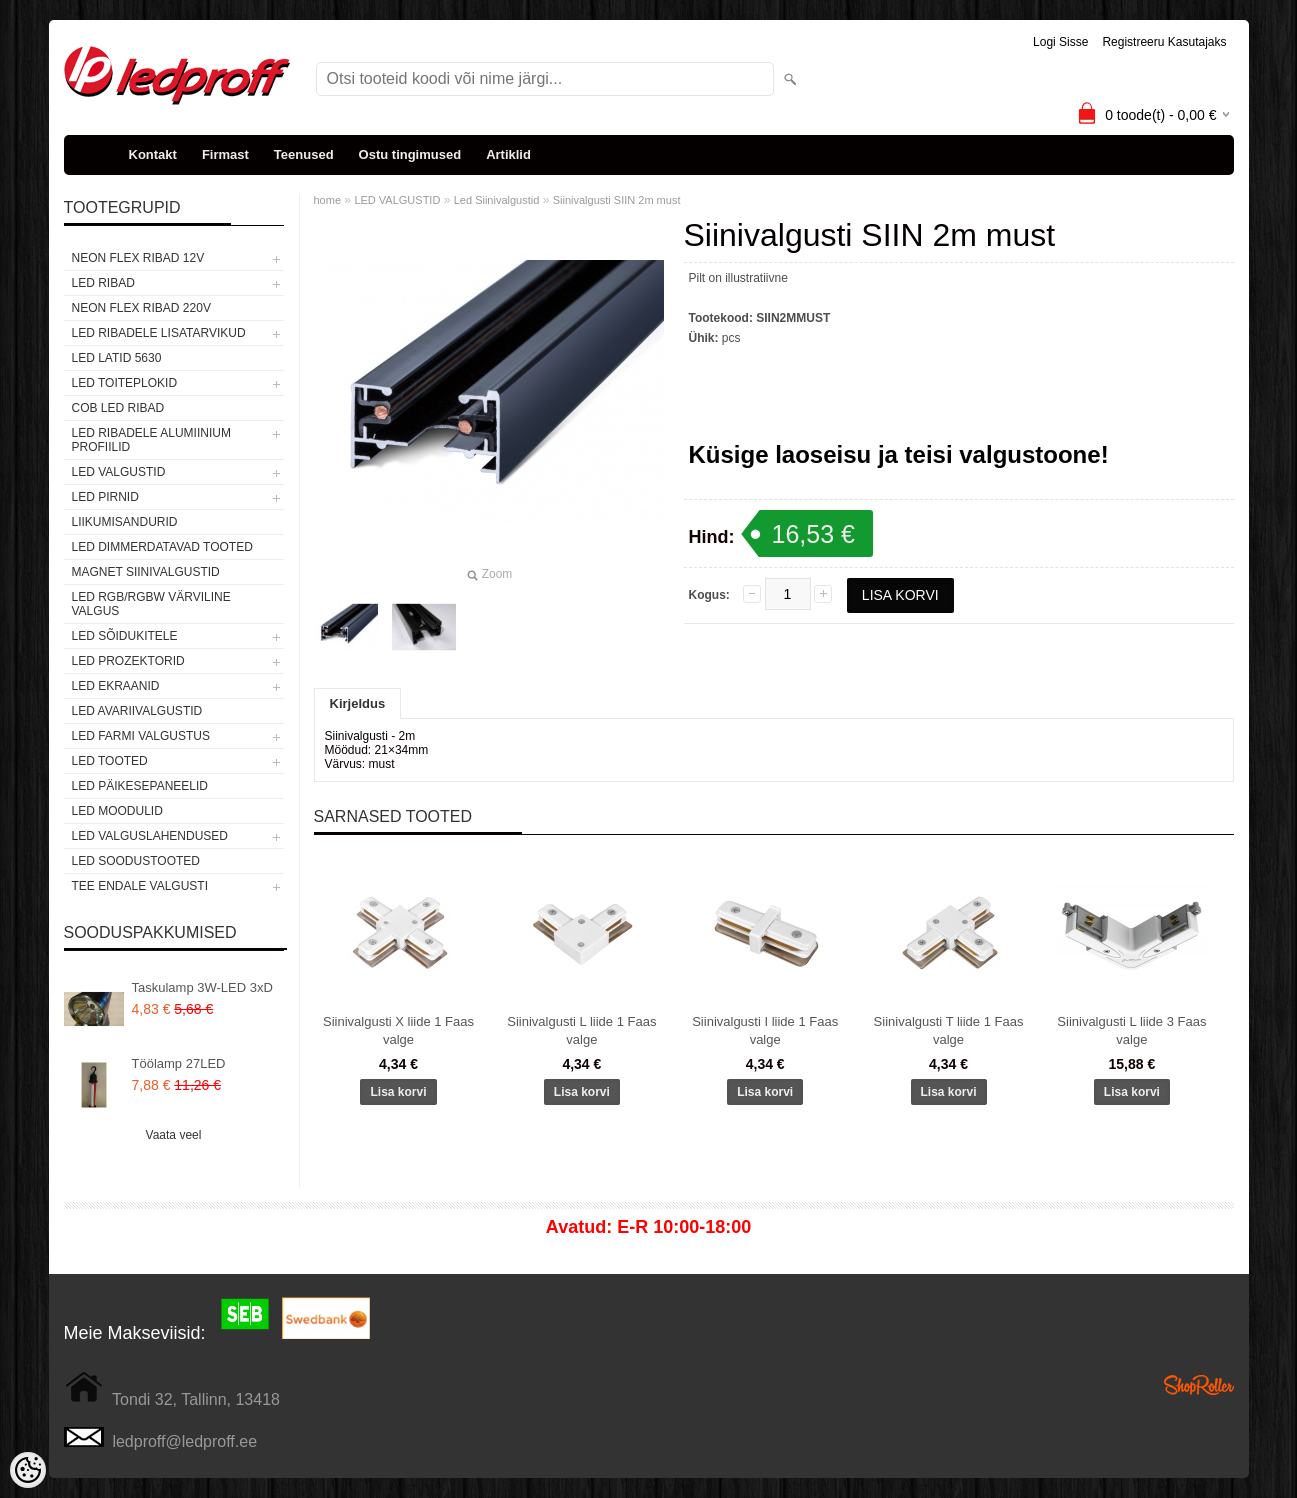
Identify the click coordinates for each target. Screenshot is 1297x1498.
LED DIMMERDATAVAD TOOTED (162, 547)
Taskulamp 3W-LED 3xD (202, 987)
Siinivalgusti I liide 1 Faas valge (765, 1030)
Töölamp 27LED (179, 1063)
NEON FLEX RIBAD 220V (141, 308)
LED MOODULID (117, 811)
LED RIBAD (103, 283)
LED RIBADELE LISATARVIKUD (159, 333)
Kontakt (153, 154)
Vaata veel (174, 1135)
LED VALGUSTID (119, 472)
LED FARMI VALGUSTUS (141, 736)
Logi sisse (1060, 42)
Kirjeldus (358, 703)
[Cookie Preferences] (28, 1470)
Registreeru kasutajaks (1164, 42)
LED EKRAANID (116, 686)
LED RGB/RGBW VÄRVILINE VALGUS (151, 604)
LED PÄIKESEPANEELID (140, 786)
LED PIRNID (105, 497)
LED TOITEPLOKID (125, 383)
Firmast (225, 154)
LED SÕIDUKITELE (125, 636)
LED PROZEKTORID (128, 661)
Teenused (304, 154)
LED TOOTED (110, 761)
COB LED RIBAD (118, 408)
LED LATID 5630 (117, 358)
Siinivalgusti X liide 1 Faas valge (398, 1030)
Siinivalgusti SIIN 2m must (617, 200)
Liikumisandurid (125, 522)
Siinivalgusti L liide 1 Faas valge (581, 1030)
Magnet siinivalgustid (146, 572)
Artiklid (508, 154)
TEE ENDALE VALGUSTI (140, 886)
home (328, 200)
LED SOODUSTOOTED (136, 861)
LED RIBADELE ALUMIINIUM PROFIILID (151, 440)
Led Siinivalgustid (497, 200)
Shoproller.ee (1199, 1385)
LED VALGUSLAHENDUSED (150, 836)
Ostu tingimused (410, 154)
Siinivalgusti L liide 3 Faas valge (1131, 1030)
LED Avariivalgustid (137, 711)
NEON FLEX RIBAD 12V (138, 258)
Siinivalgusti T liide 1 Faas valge (949, 1030)
